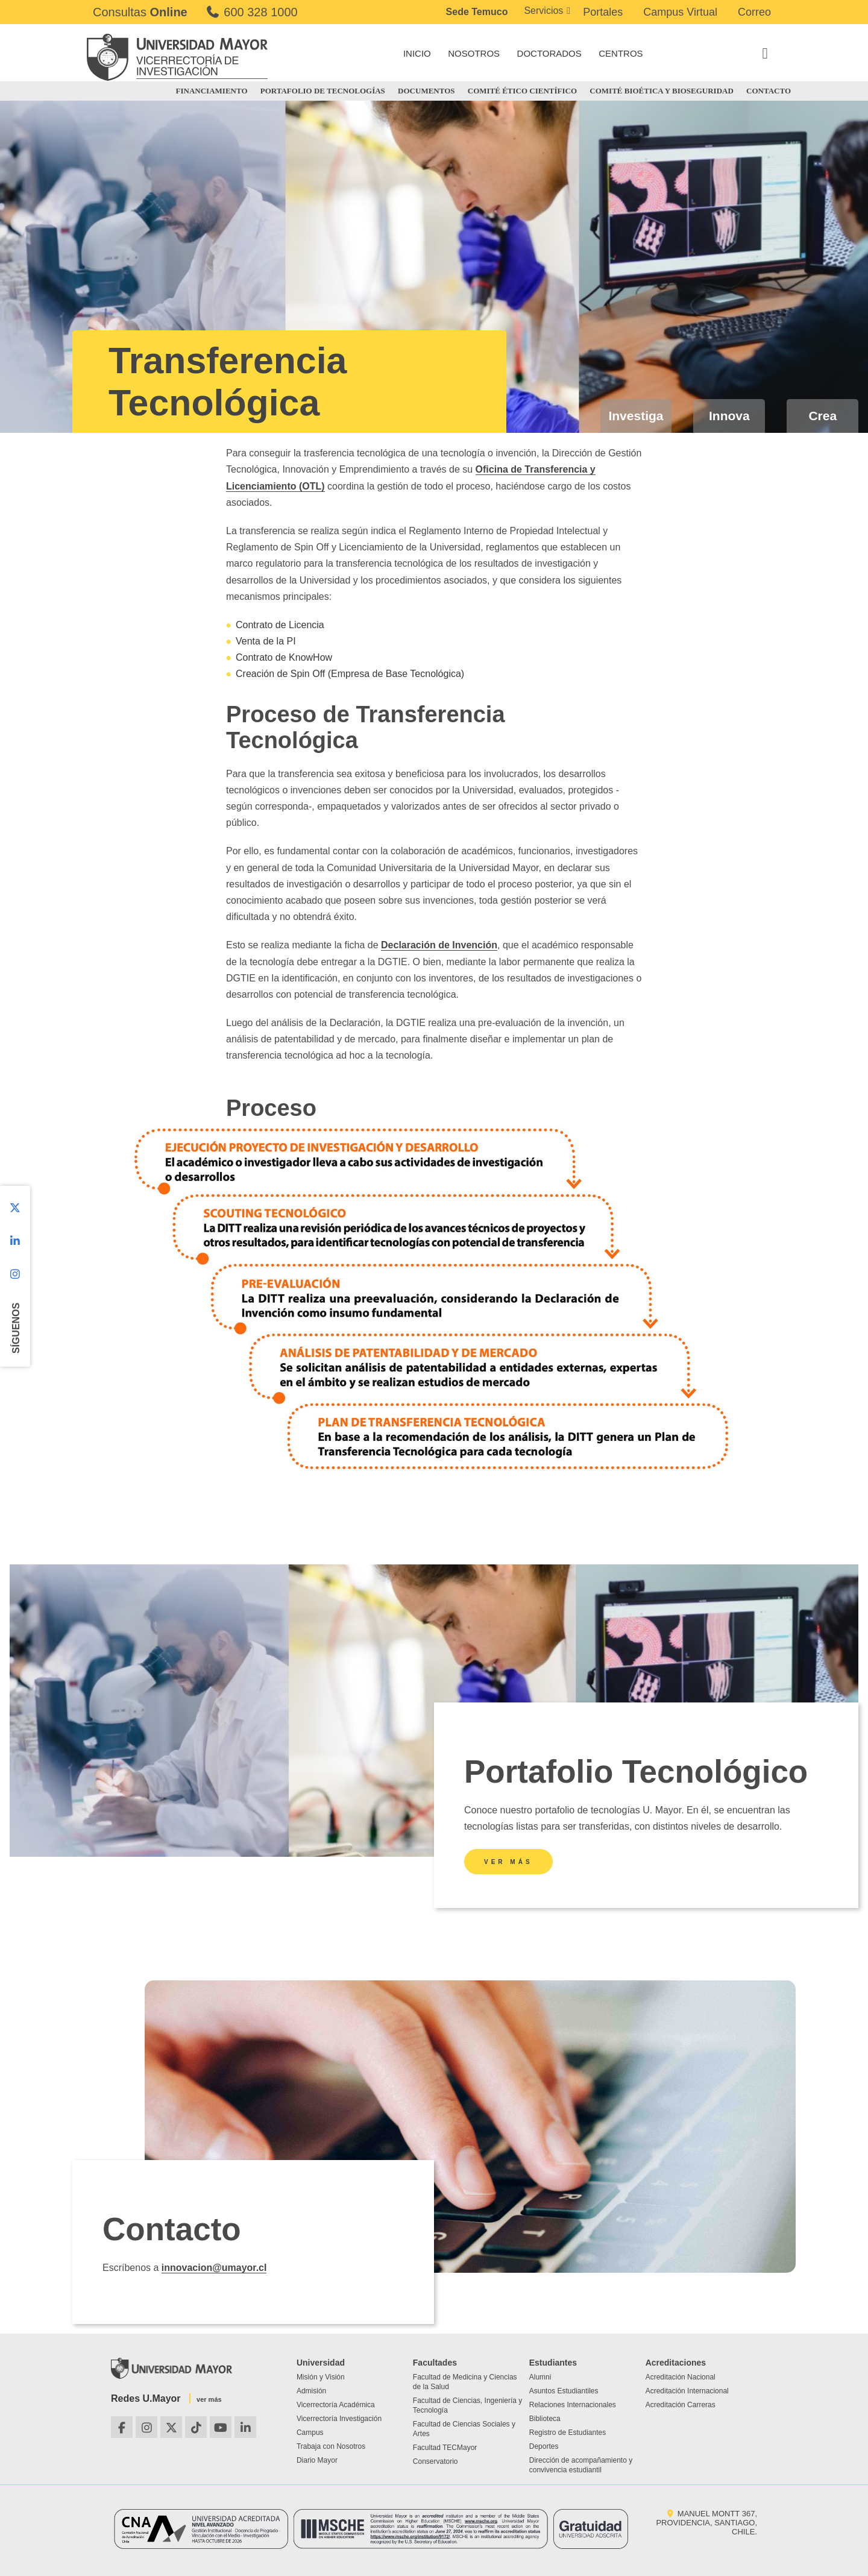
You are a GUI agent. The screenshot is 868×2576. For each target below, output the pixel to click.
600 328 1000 (252, 12)
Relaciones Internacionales (572, 2405)
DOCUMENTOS (426, 90)
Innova (729, 416)
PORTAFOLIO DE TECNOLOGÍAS (322, 90)
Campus (310, 2432)
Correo (754, 12)
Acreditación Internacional (687, 2391)
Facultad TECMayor (445, 2447)
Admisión (311, 2391)
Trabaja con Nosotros (331, 2446)
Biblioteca (545, 2418)
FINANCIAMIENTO (212, 90)
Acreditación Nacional (680, 2377)
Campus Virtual (680, 12)
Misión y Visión (321, 2377)
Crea (822, 416)
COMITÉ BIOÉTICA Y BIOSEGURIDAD (662, 90)
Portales (603, 12)
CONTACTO (768, 90)
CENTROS (621, 53)
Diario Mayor (317, 2460)
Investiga (635, 416)
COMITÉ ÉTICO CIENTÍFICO (522, 90)
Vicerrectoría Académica (336, 2405)
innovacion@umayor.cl (214, 2268)
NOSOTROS (474, 53)
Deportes (544, 2446)
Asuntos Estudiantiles (564, 2391)
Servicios (543, 10)
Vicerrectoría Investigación (339, 2418)
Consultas (140, 12)
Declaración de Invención (439, 945)
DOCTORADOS (549, 53)
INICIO (417, 53)
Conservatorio (435, 2461)
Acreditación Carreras (680, 2405)
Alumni (540, 2377)
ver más (209, 2399)
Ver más (508, 1862)
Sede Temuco (477, 12)
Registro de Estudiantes (567, 2432)
